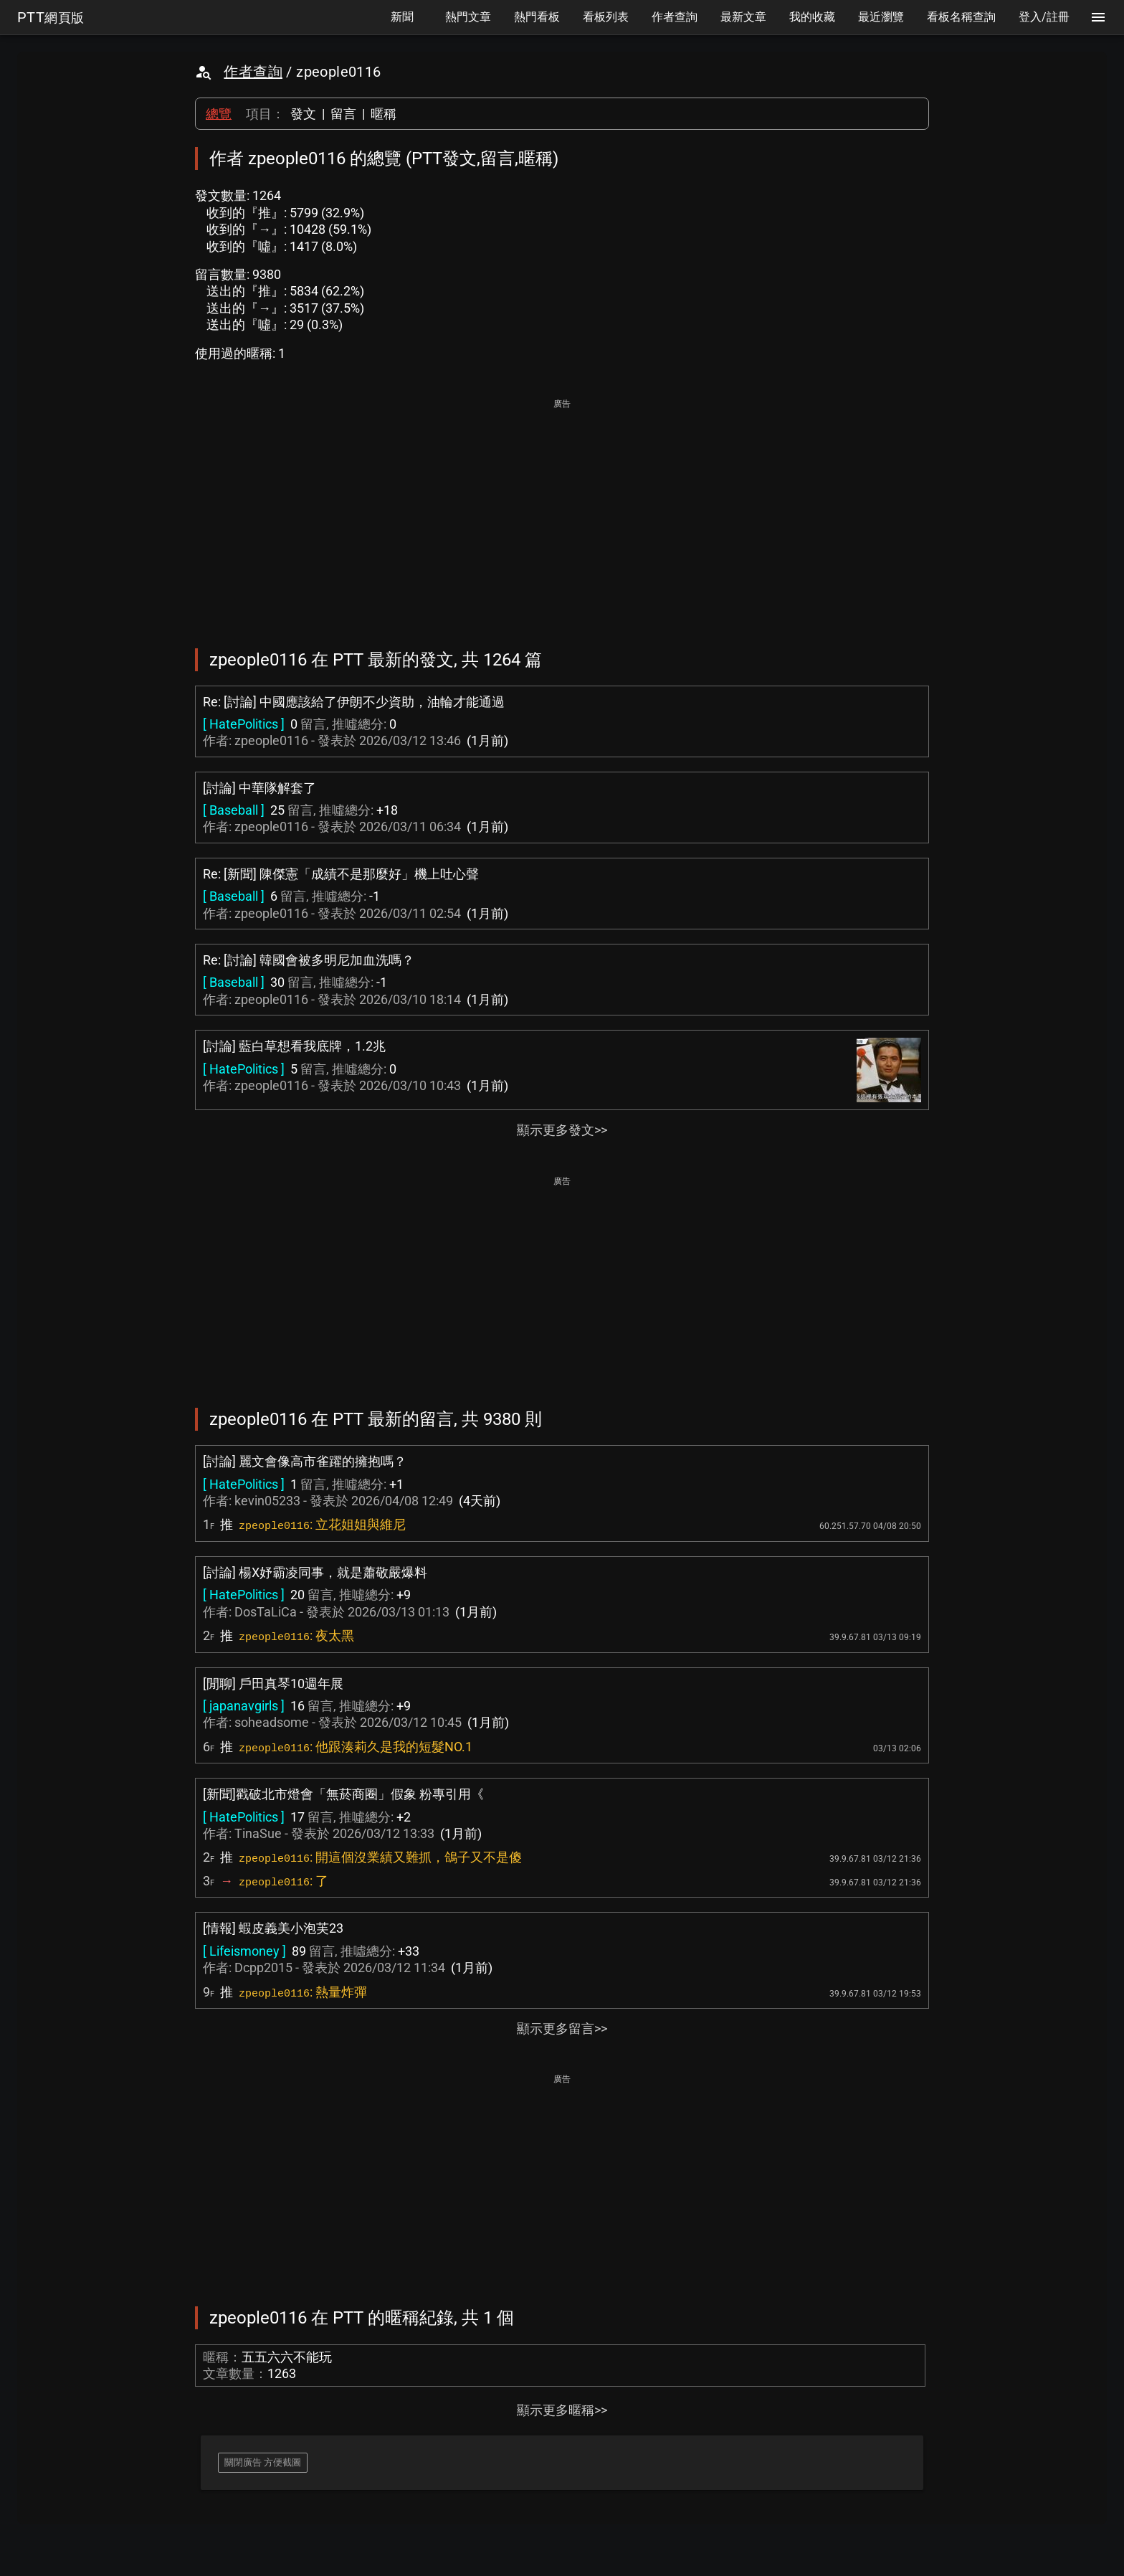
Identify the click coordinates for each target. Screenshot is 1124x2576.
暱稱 (383, 113)
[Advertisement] (562, 513)
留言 (343, 113)
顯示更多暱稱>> (562, 2410)
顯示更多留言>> (562, 2028)
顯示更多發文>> (562, 1129)
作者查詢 (253, 71)
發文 (303, 113)
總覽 (219, 113)
